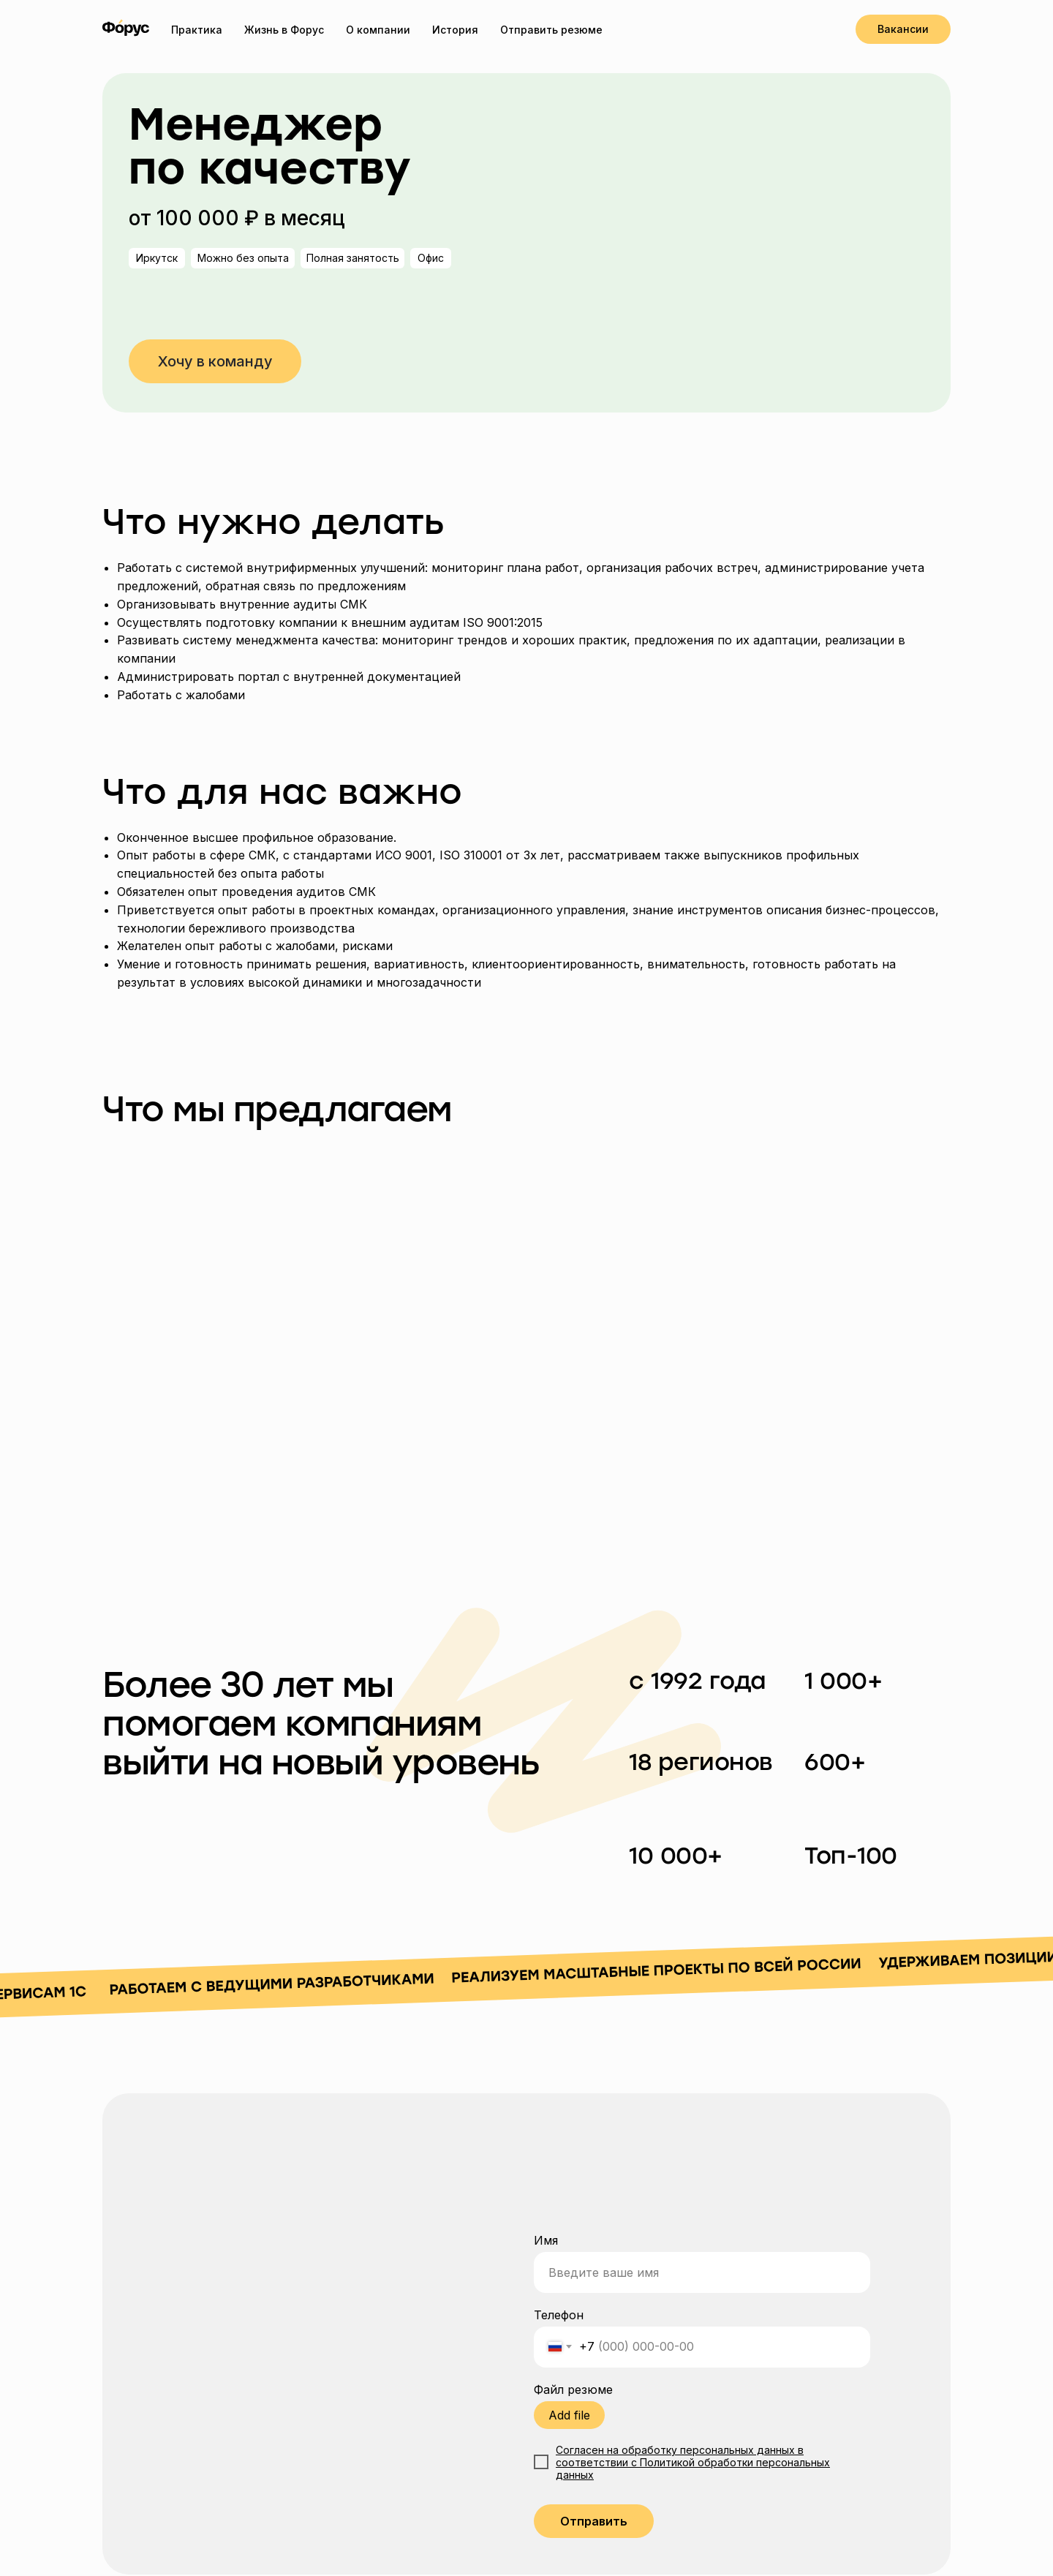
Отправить (593, 2521)
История (455, 29)
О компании (378, 29)
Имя (546, 2240)
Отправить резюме (551, 29)
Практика (196, 29)
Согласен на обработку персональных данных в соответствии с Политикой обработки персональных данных (693, 2462)
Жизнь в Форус (284, 29)
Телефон (559, 2315)
